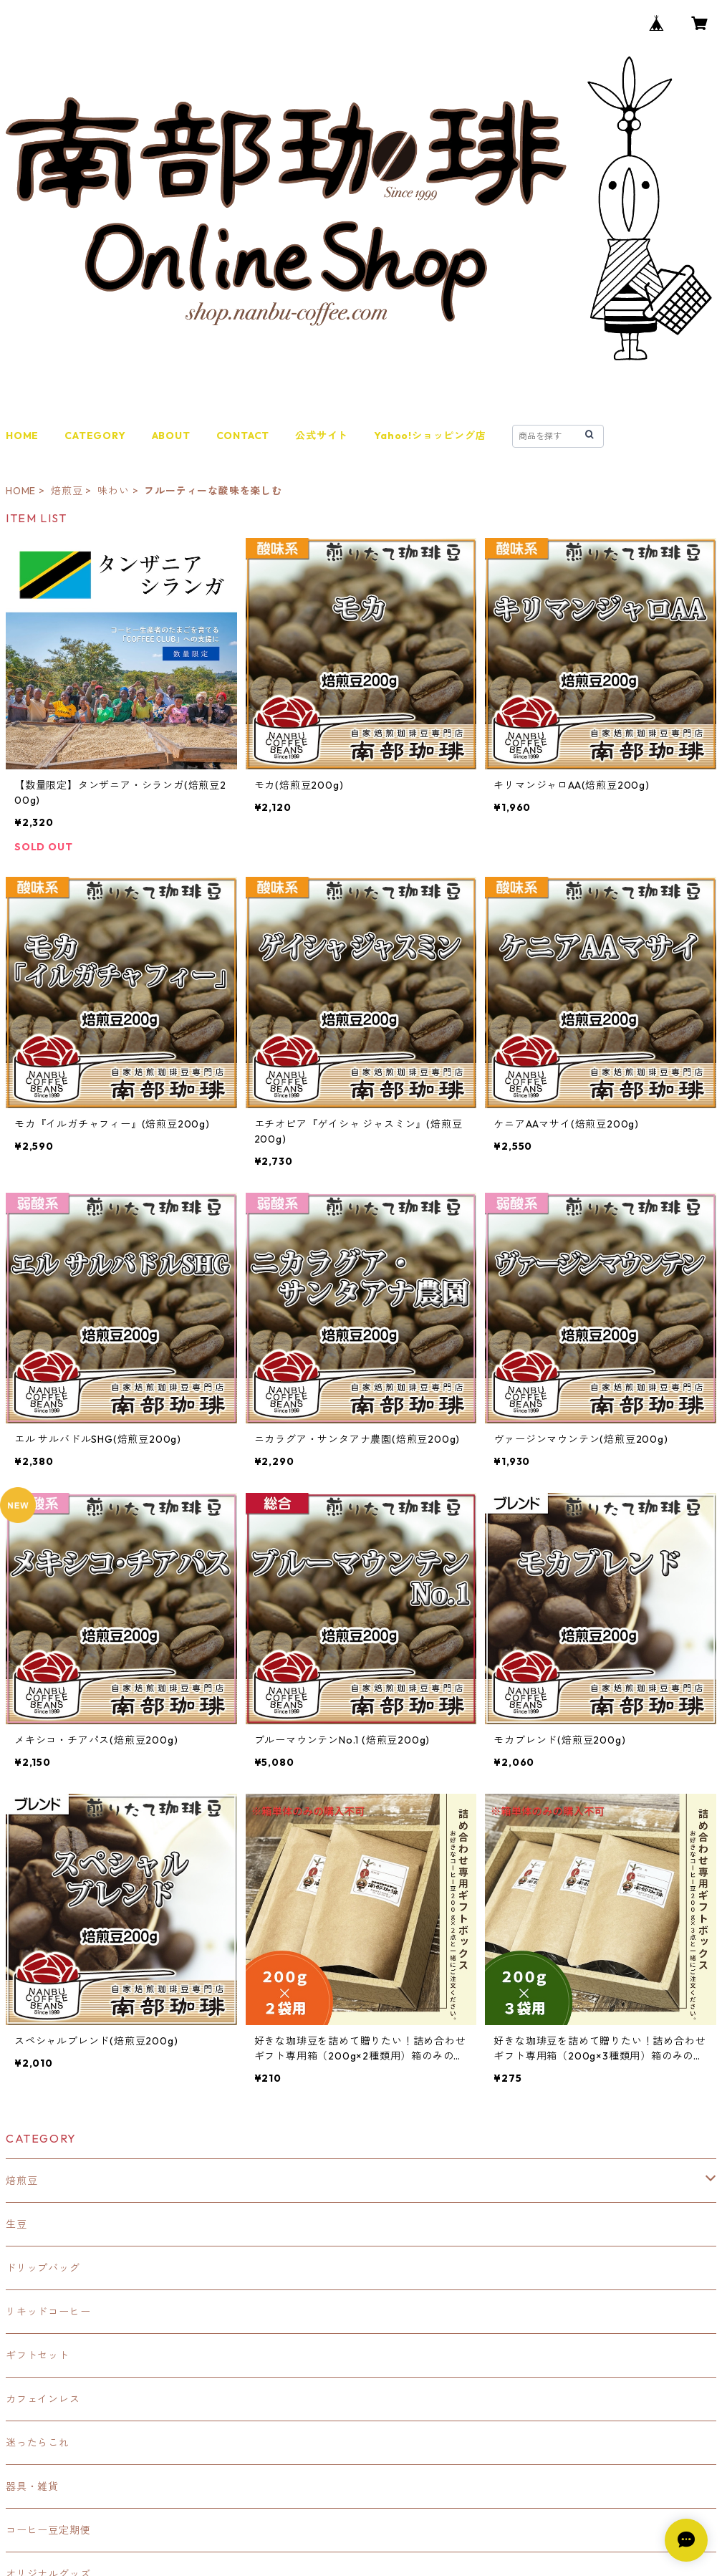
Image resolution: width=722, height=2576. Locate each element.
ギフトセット (37, 2355)
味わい (113, 490)
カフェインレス (43, 2399)
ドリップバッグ (43, 2268)
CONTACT (243, 435)
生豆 (16, 2224)
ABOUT (171, 435)
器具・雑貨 (32, 2486)
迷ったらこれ (37, 2442)
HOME (22, 435)
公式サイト (321, 435)
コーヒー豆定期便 (48, 2530)
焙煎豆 (66, 490)
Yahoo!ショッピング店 (430, 435)
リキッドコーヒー (48, 2311)
